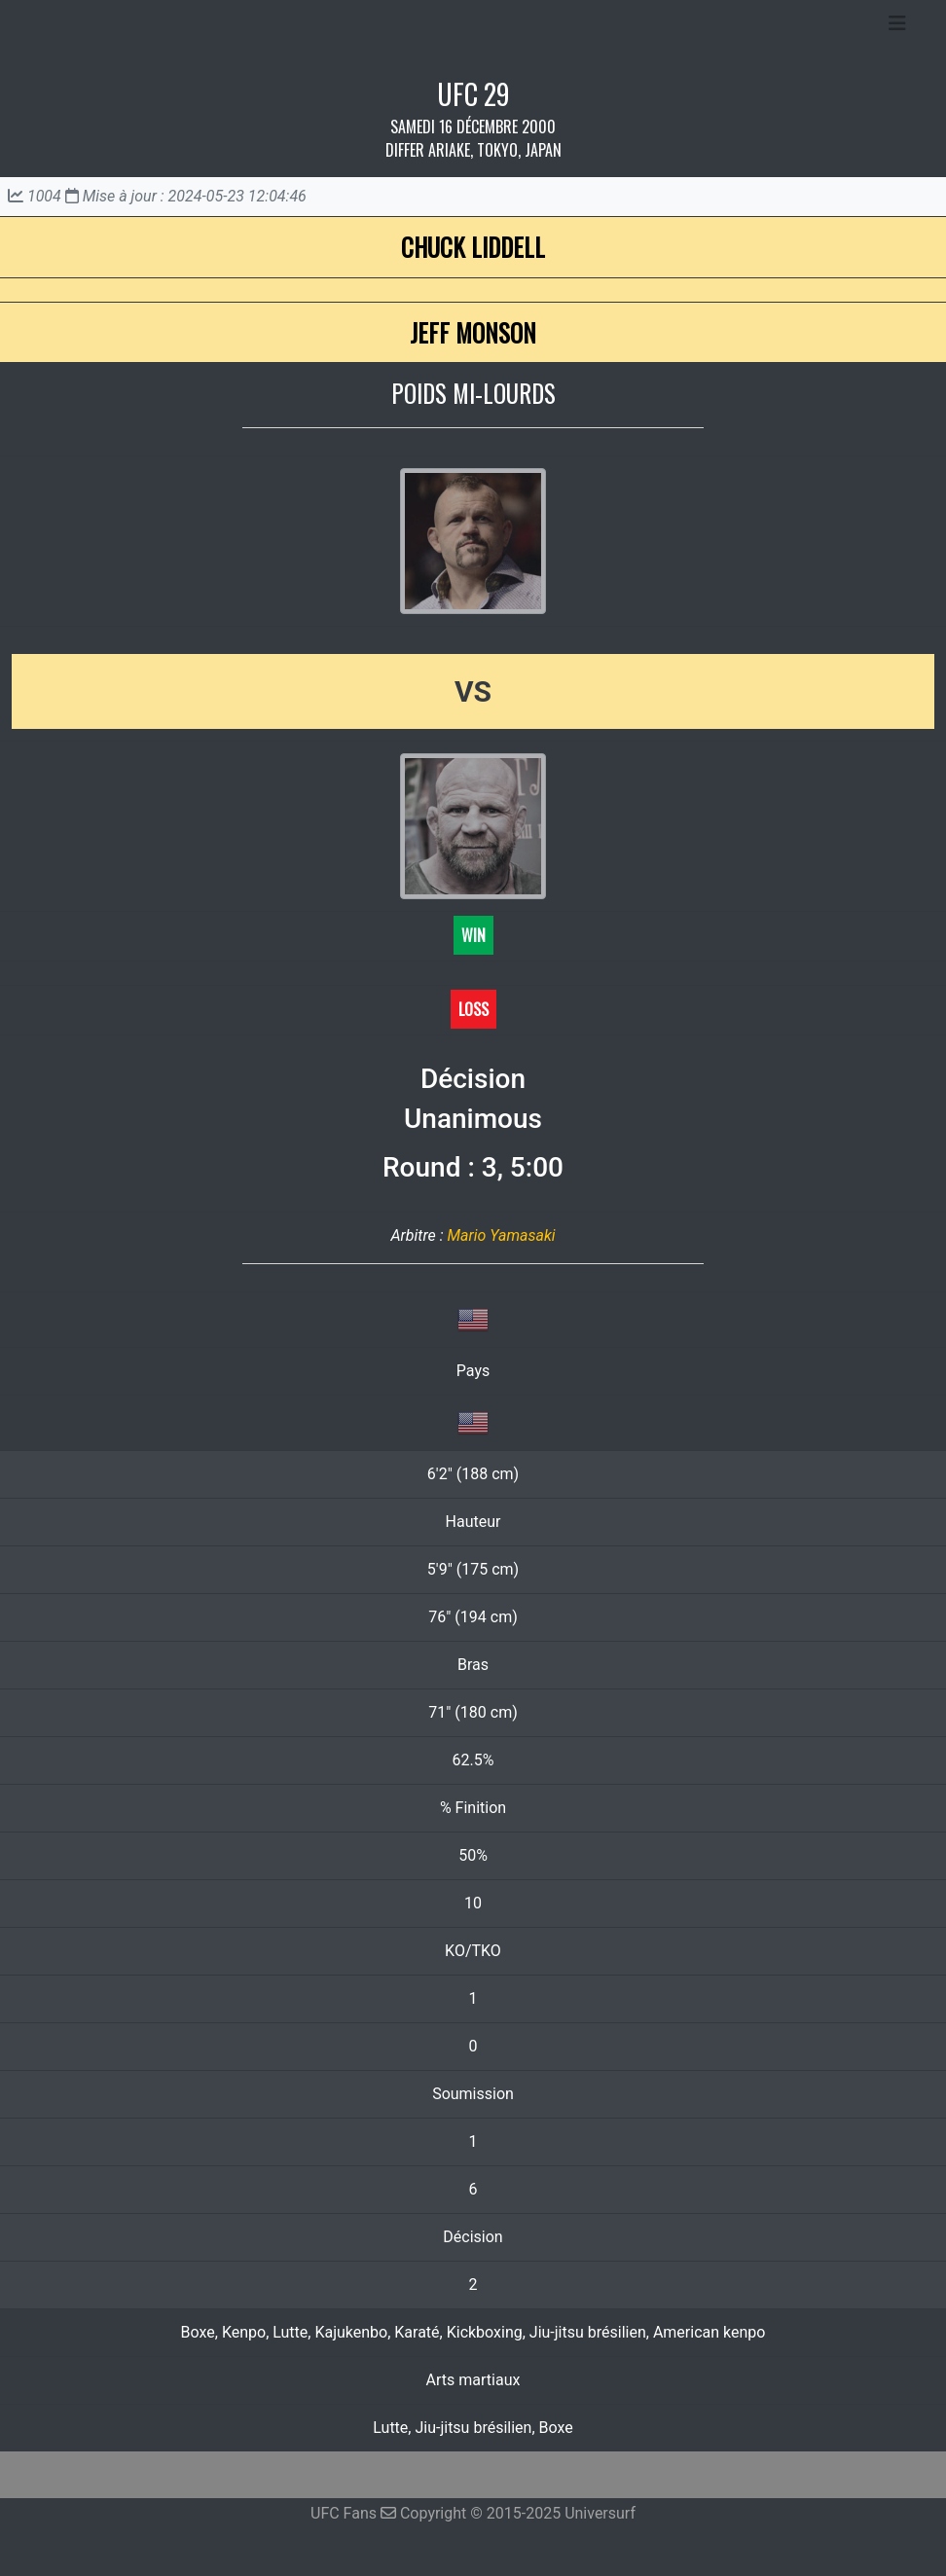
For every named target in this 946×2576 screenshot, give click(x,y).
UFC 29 (473, 94)
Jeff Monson (473, 332)
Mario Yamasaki (501, 1235)
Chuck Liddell (473, 247)
